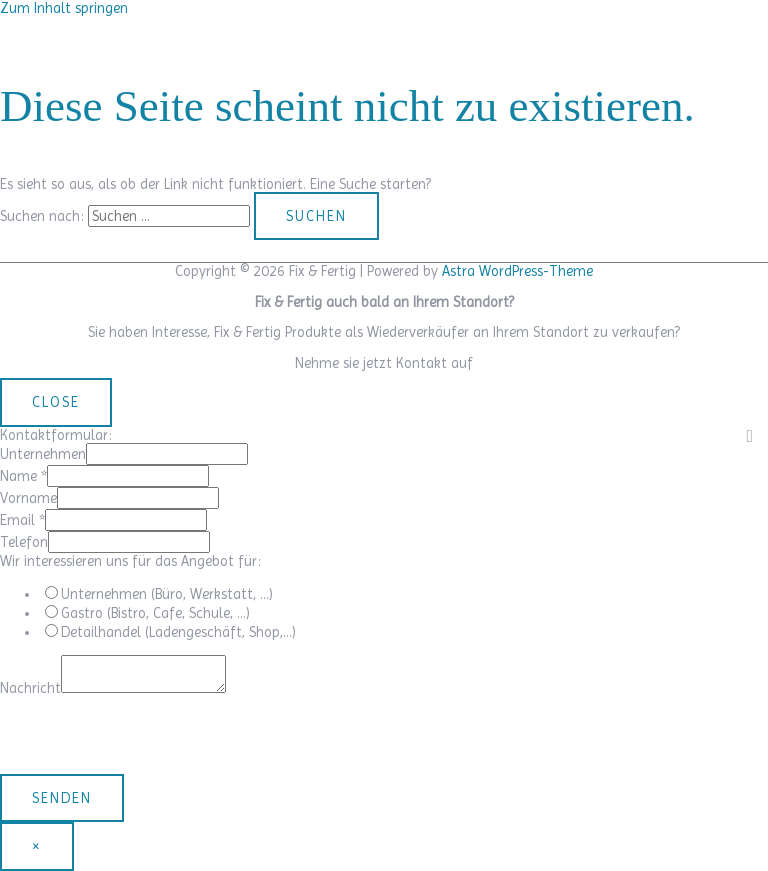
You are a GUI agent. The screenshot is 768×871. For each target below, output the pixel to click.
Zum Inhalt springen (64, 8)
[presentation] (152, 735)
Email (22, 520)
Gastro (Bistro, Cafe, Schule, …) (155, 613)
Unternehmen (43, 454)
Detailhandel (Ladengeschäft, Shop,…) (178, 632)
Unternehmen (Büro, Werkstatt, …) (167, 594)
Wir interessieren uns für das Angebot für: (130, 561)
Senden (62, 798)
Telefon (24, 542)
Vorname (28, 498)
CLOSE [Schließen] (56, 402)
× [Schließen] (37, 846)
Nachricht (30, 688)
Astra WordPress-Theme (517, 271)
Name (23, 476)
